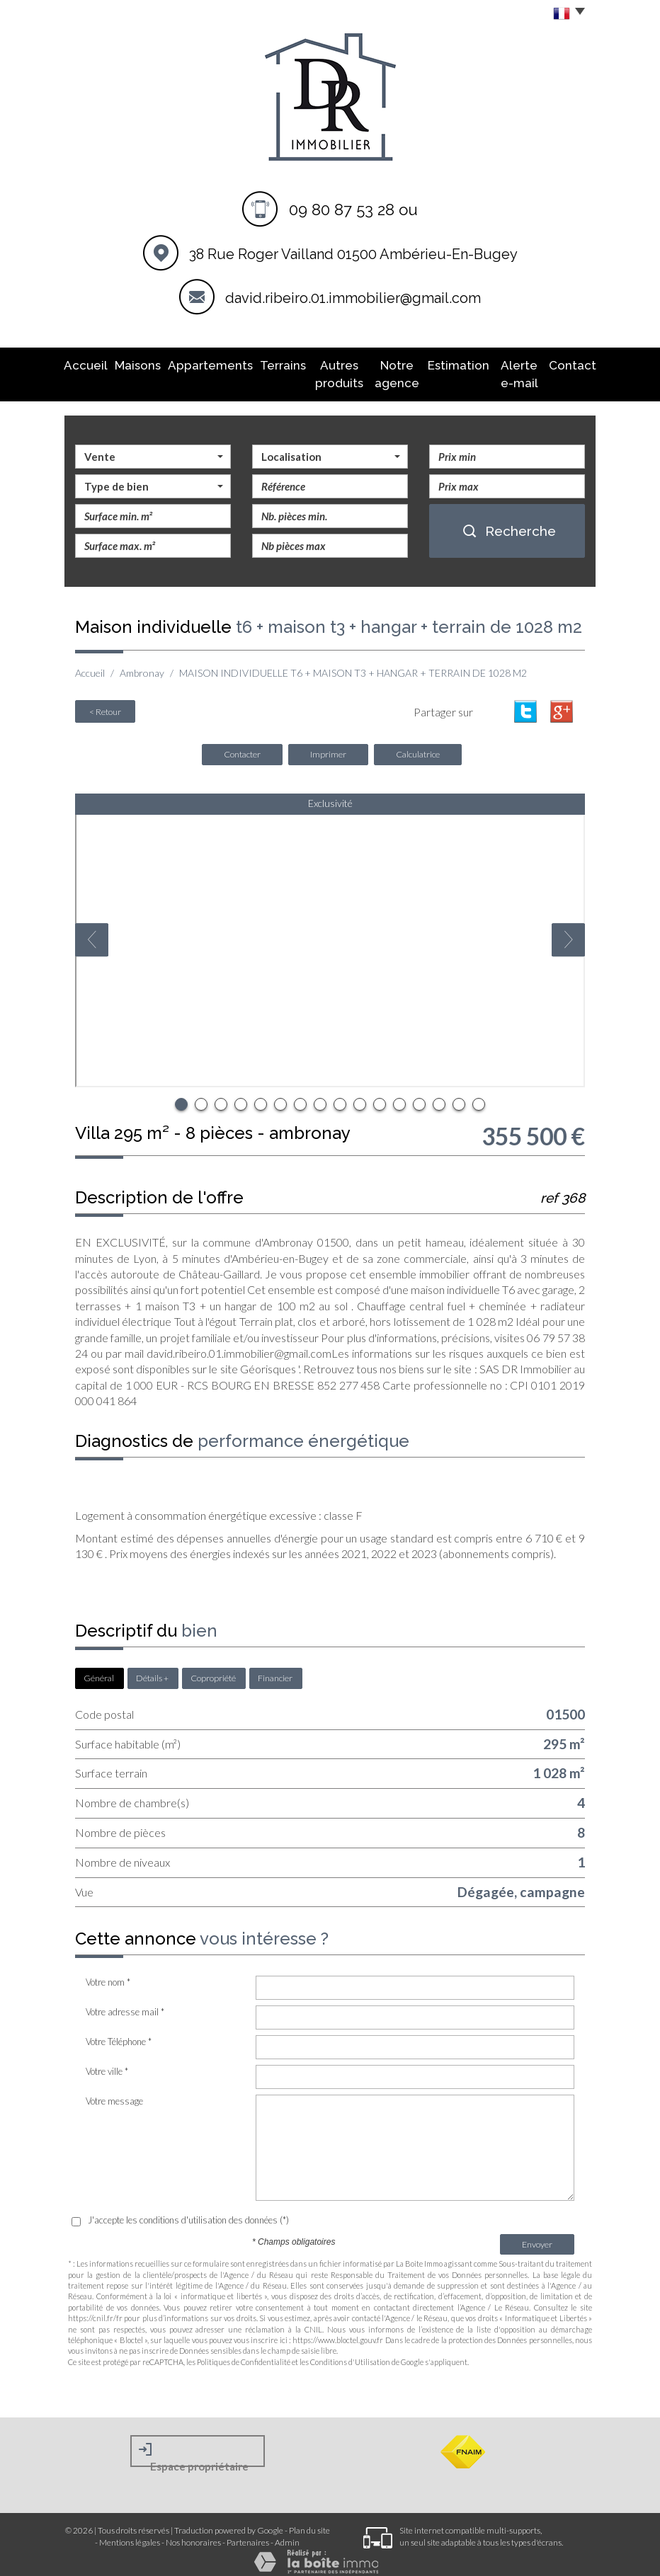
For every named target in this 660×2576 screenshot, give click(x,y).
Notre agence (387, 371)
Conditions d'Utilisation (350, 2353)
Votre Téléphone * (119, 2033)
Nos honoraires (193, 2534)
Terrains (261, 364)
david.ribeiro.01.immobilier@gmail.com (353, 298)
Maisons (139, 364)
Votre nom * (108, 1973)
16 (478, 1095)
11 (379, 1095)
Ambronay (142, 666)
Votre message (114, 2092)
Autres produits (318, 371)
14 (439, 1095)
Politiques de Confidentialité (243, 2353)
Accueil (96, 364)
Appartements (200, 364)
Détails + (152, 1669)
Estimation (448, 364)
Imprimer (328, 745)
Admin (287, 2534)
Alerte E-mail (508, 371)
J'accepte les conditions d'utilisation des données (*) (188, 2211)
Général (99, 1669)
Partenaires (248, 2534)
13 (419, 1095)
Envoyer (537, 2236)
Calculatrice (418, 745)
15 (459, 1095)
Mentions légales (129, 2534)
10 (359, 1095)
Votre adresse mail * (125, 2003)
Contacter (242, 745)
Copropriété (213, 1669)
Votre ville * (107, 2062)
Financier (275, 1669)
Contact (561, 364)
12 (399, 1095)
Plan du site (309, 2522)
